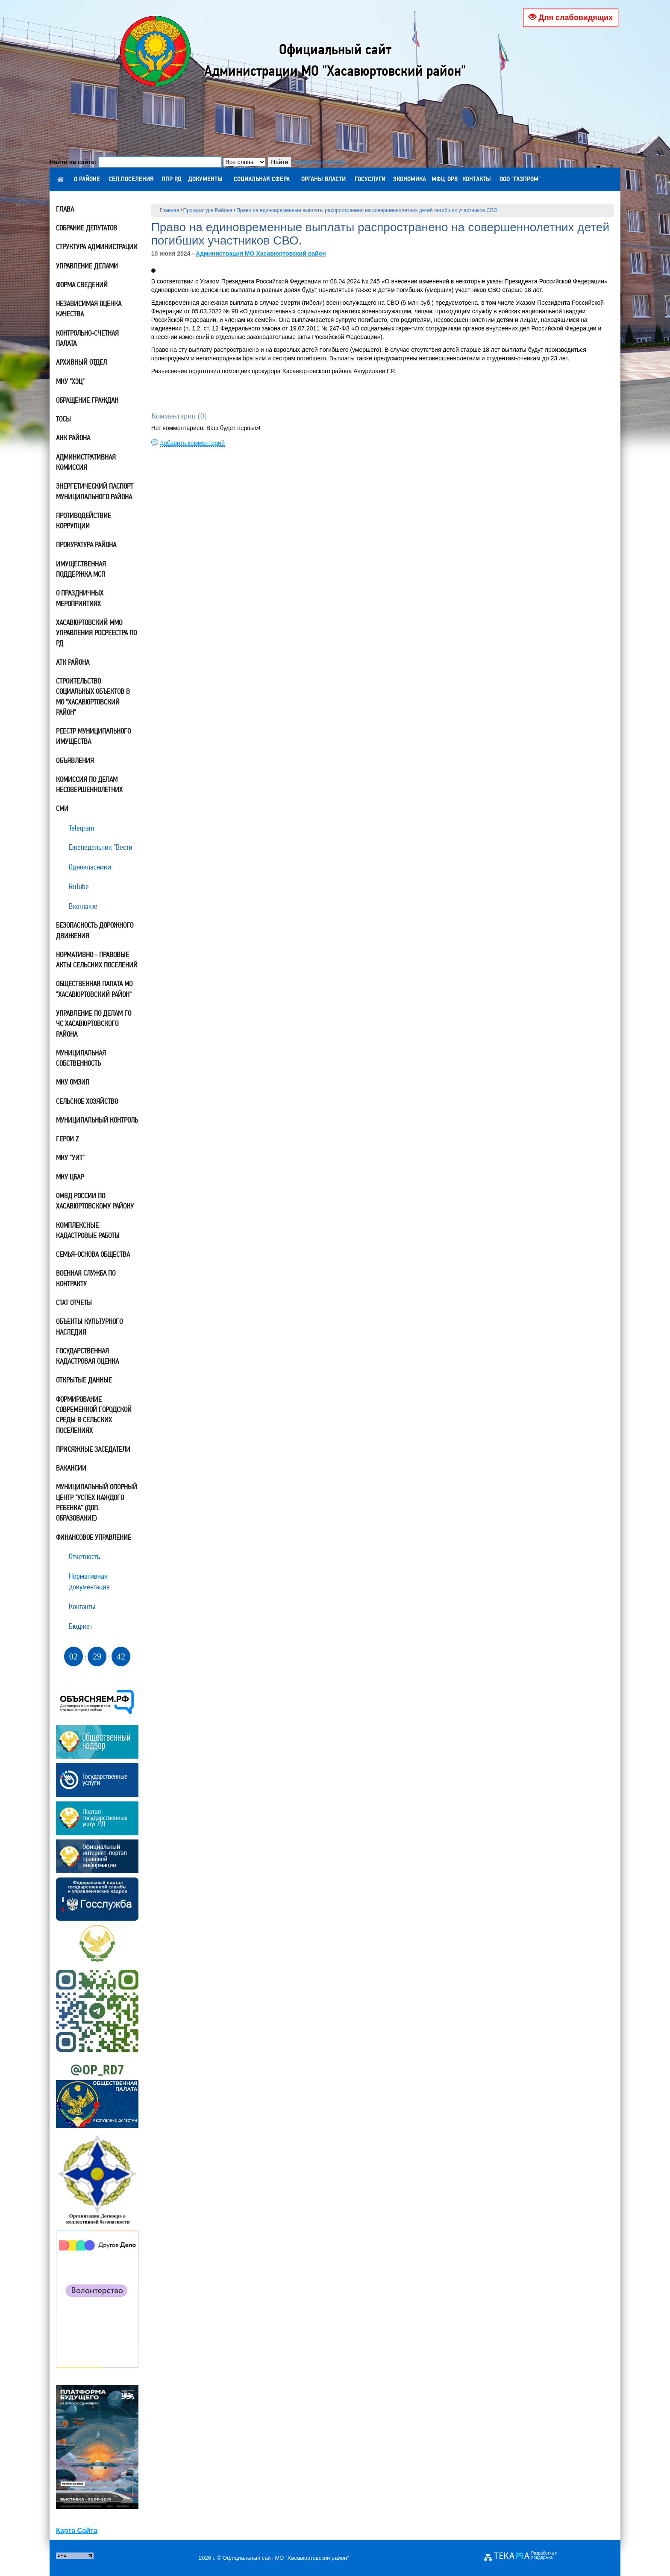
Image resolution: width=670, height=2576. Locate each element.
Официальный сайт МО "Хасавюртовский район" (286, 2558)
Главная (169, 210)
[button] (153, 270)
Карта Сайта (76, 2530)
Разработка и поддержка (544, 2555)
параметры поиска (318, 162)
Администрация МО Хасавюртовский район (261, 253)
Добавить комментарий (192, 442)
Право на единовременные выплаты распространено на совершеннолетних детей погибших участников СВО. (367, 210)
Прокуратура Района (207, 210)
